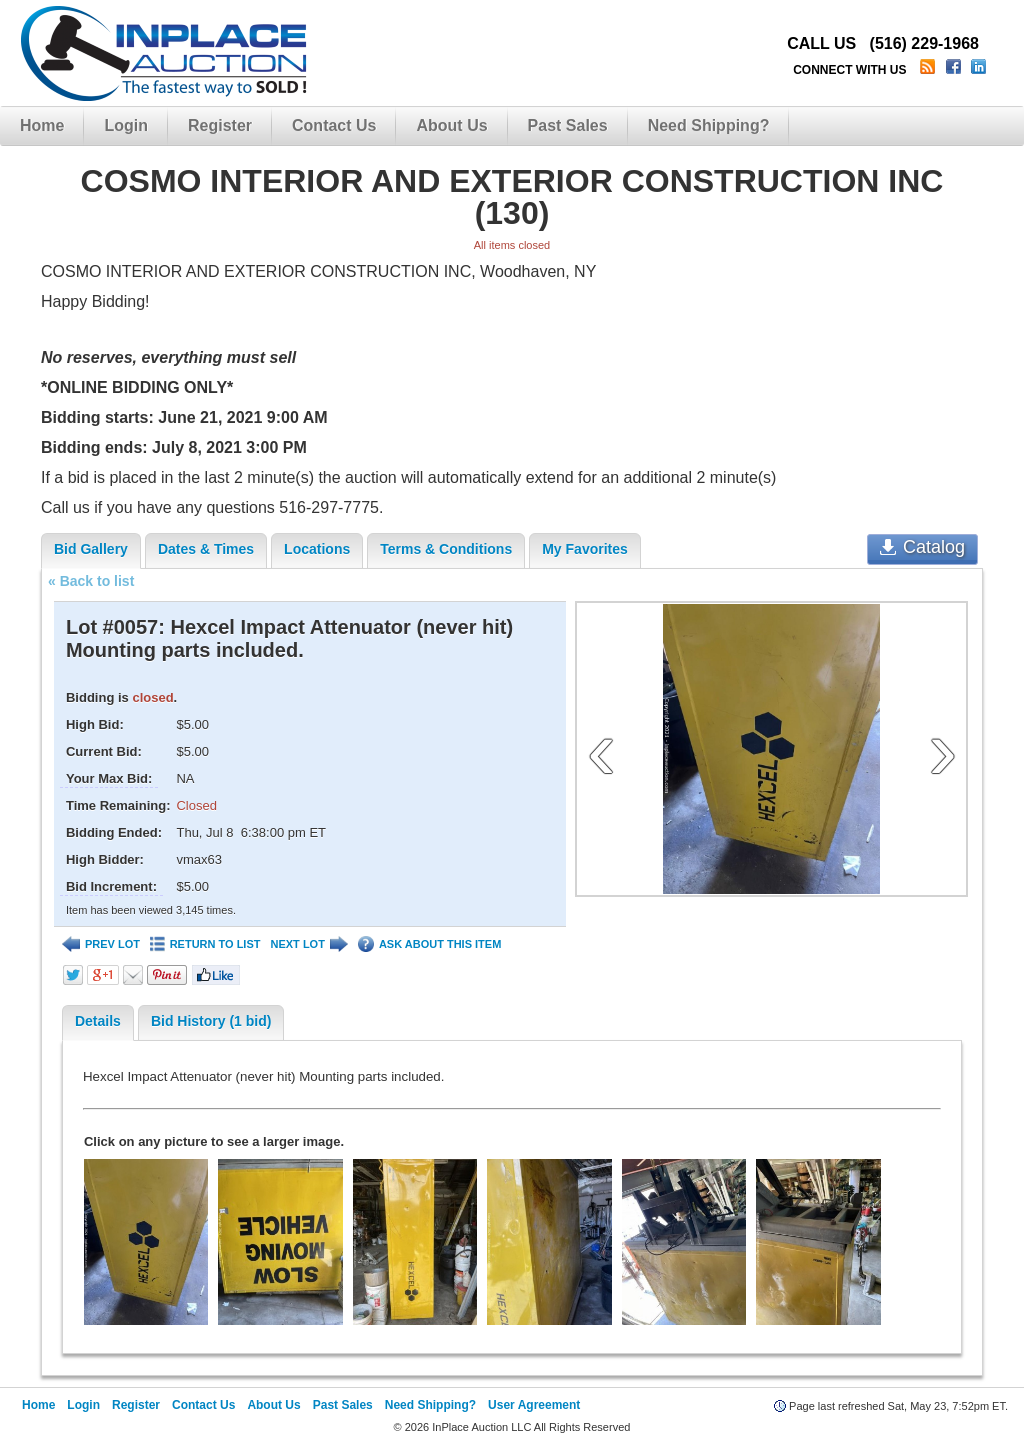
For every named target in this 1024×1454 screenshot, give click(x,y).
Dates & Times (206, 549)
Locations (317, 549)
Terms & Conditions (446, 549)
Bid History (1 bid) (211, 1021)
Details (98, 1021)
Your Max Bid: (109, 778)
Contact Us (334, 125)
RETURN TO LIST (205, 944)
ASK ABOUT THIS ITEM (429, 944)
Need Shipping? (709, 125)
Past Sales (568, 125)
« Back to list (91, 581)
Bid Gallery (91, 549)
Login (126, 125)
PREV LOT (101, 944)
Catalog (922, 547)
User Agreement (534, 1405)
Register (220, 125)
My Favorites (585, 549)
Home (42, 125)
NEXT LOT (308, 944)
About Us (451, 125)
